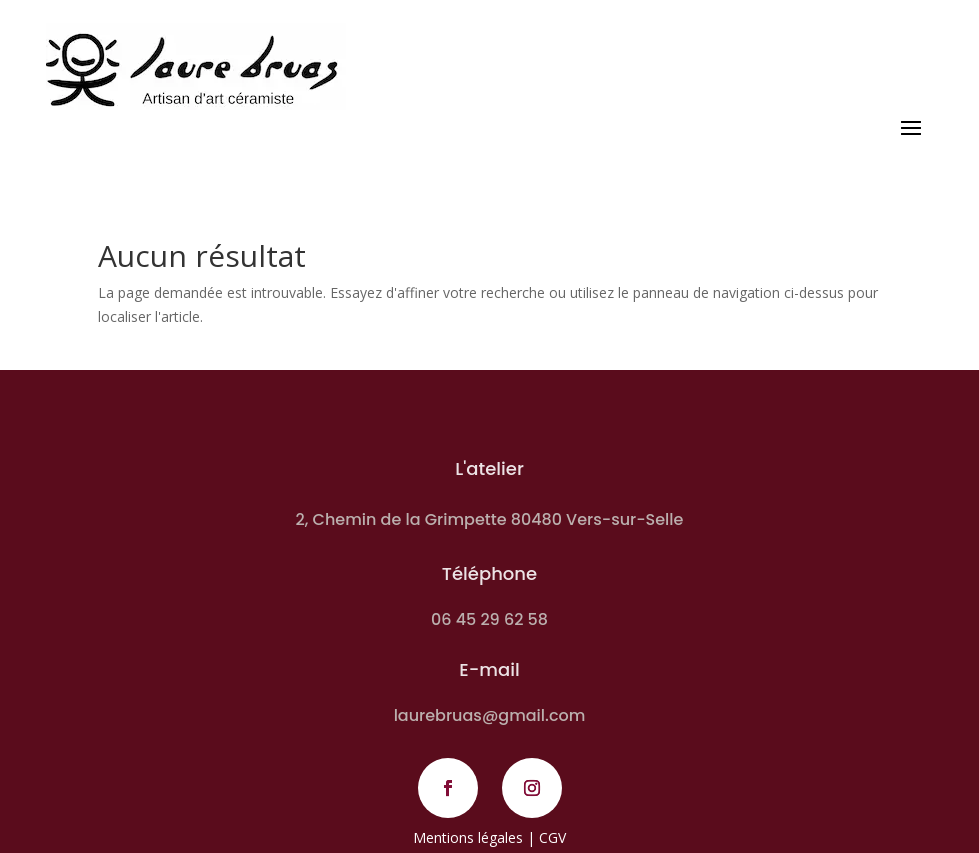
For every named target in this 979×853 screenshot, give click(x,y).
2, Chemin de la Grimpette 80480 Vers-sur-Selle (490, 519)
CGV (552, 837)
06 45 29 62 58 (489, 619)
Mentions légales (468, 837)
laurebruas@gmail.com (490, 715)
